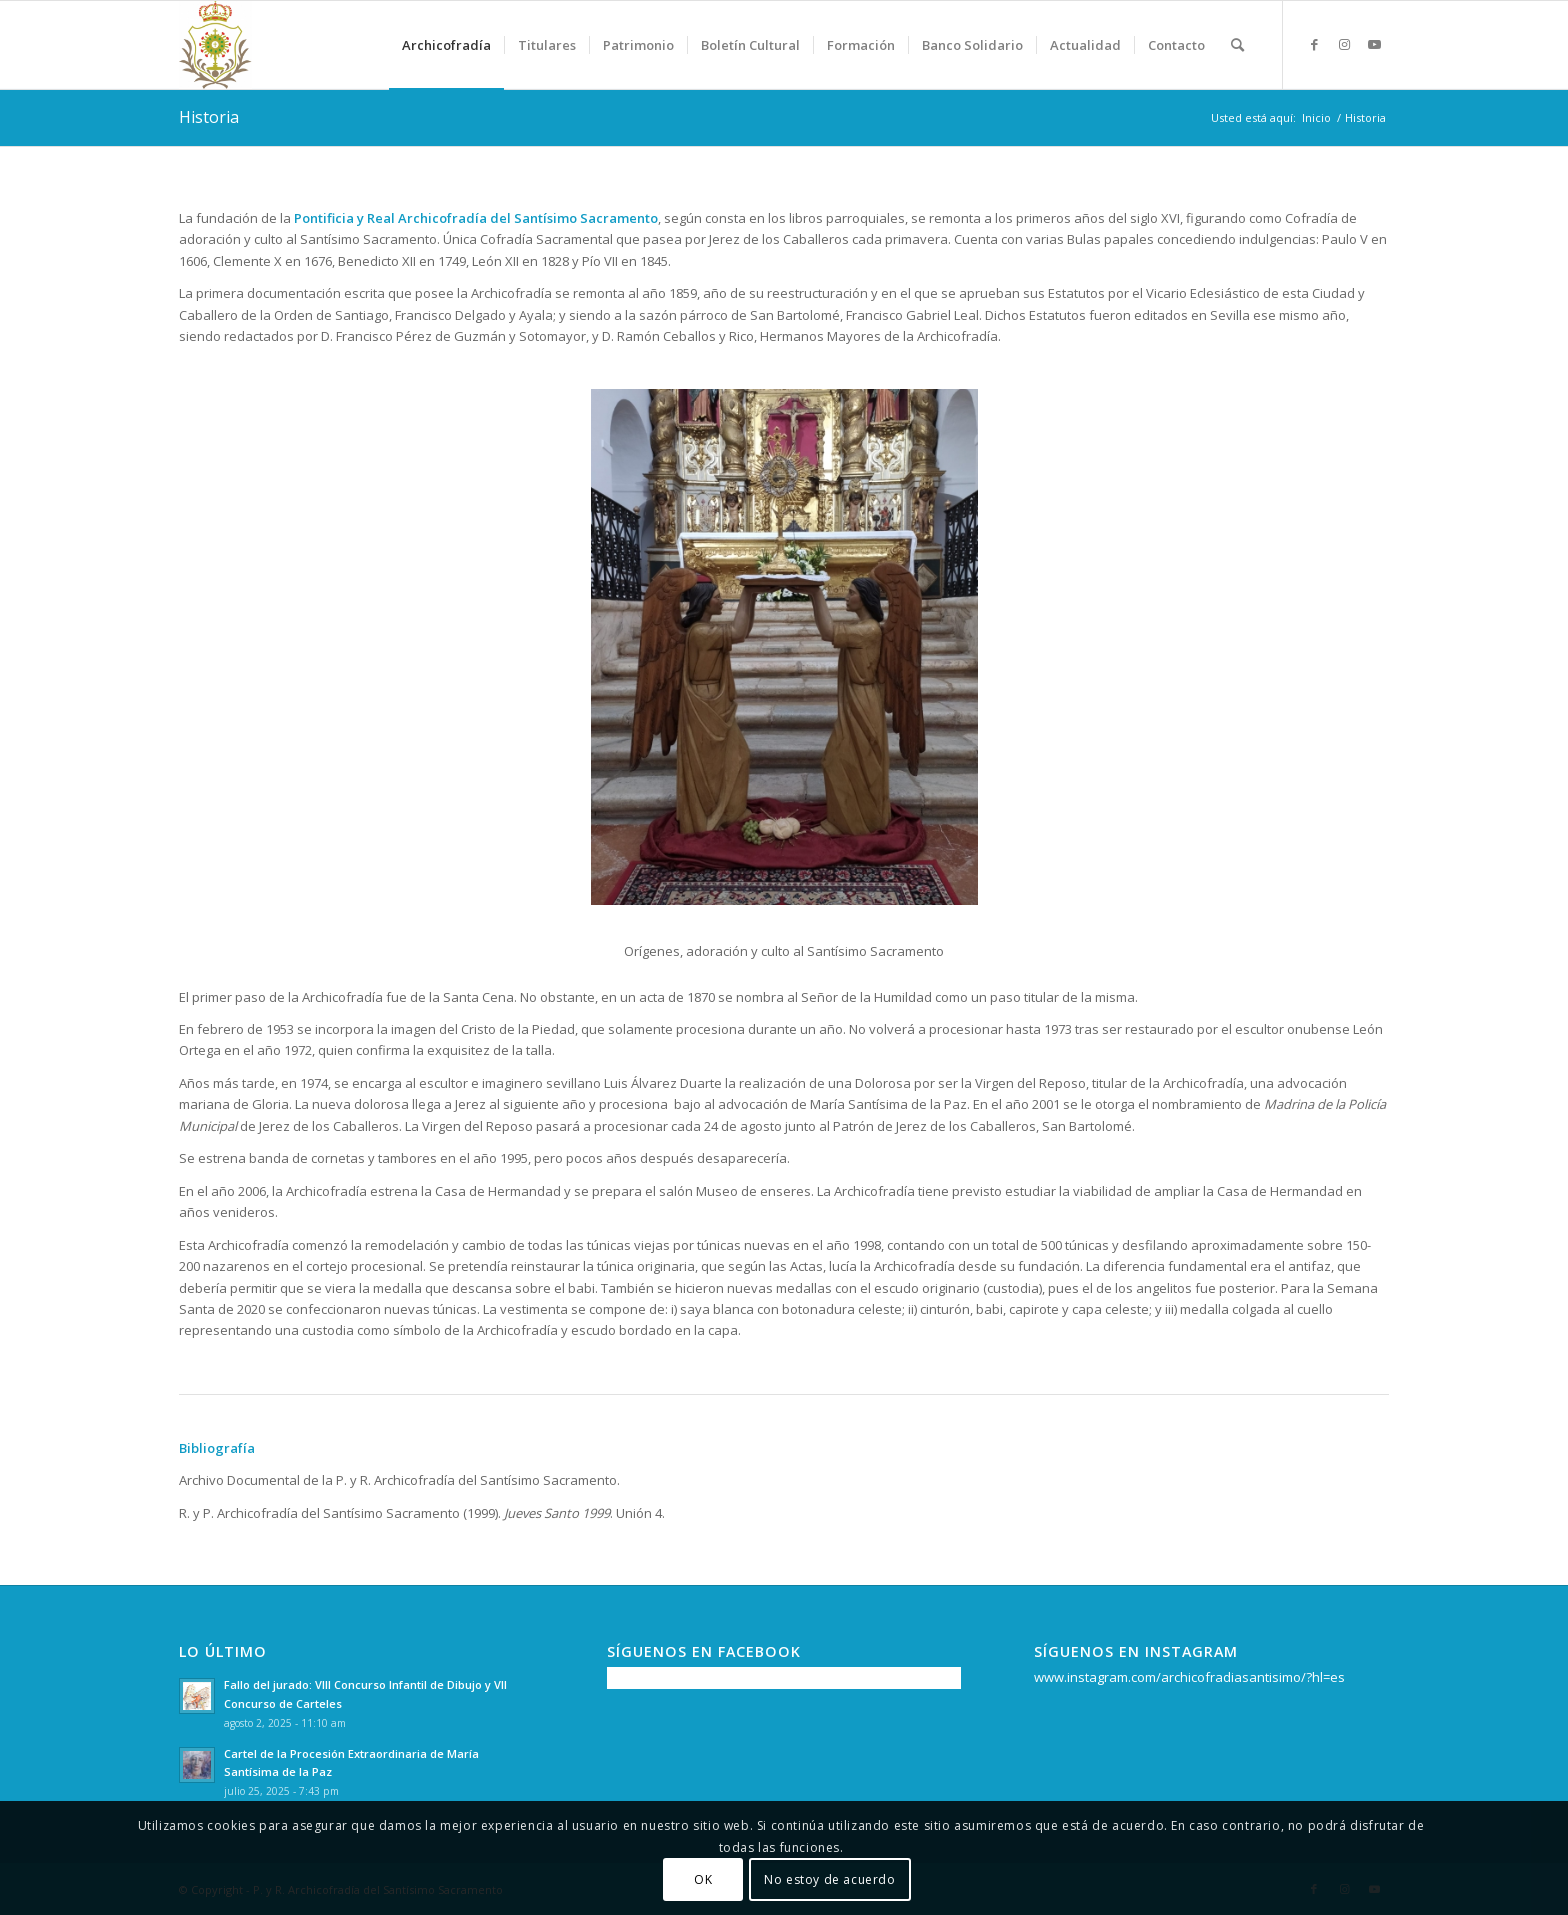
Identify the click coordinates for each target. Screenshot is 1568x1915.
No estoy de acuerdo (829, 1879)
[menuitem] (446, 45)
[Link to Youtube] (1374, 44)
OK (703, 1879)
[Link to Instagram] (1344, 44)
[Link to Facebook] (1314, 44)
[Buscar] (1237, 45)
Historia (209, 117)
